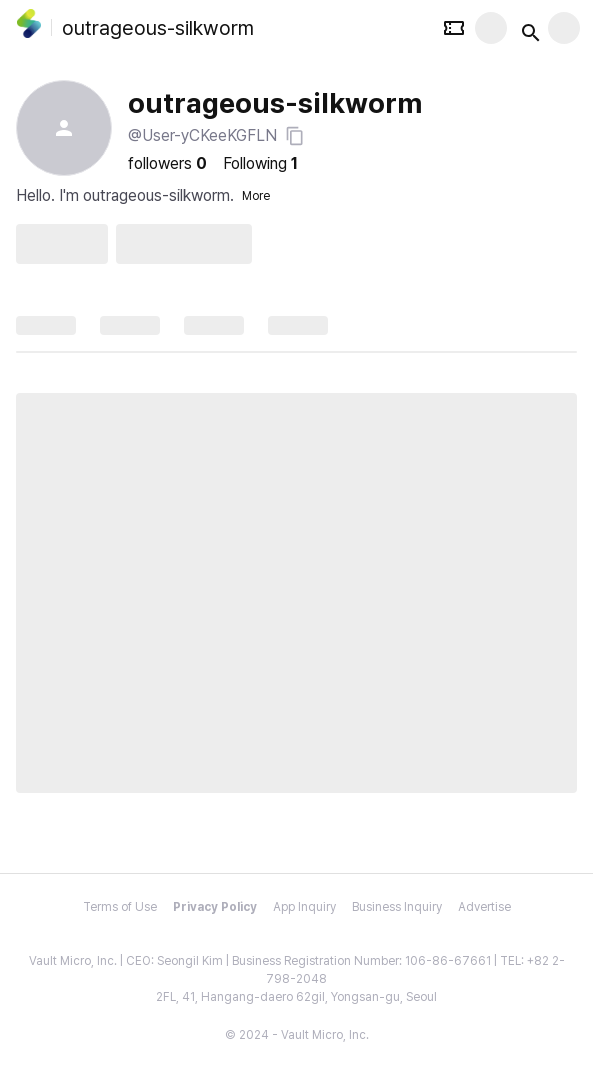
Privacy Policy (215, 907)
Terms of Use (120, 907)
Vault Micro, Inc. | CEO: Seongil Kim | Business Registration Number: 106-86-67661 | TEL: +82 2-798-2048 (297, 970)
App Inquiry (304, 907)
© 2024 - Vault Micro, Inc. (297, 1035)
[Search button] (527, 28)
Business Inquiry (397, 907)
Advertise (484, 907)
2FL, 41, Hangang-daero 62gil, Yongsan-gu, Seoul (296, 997)
